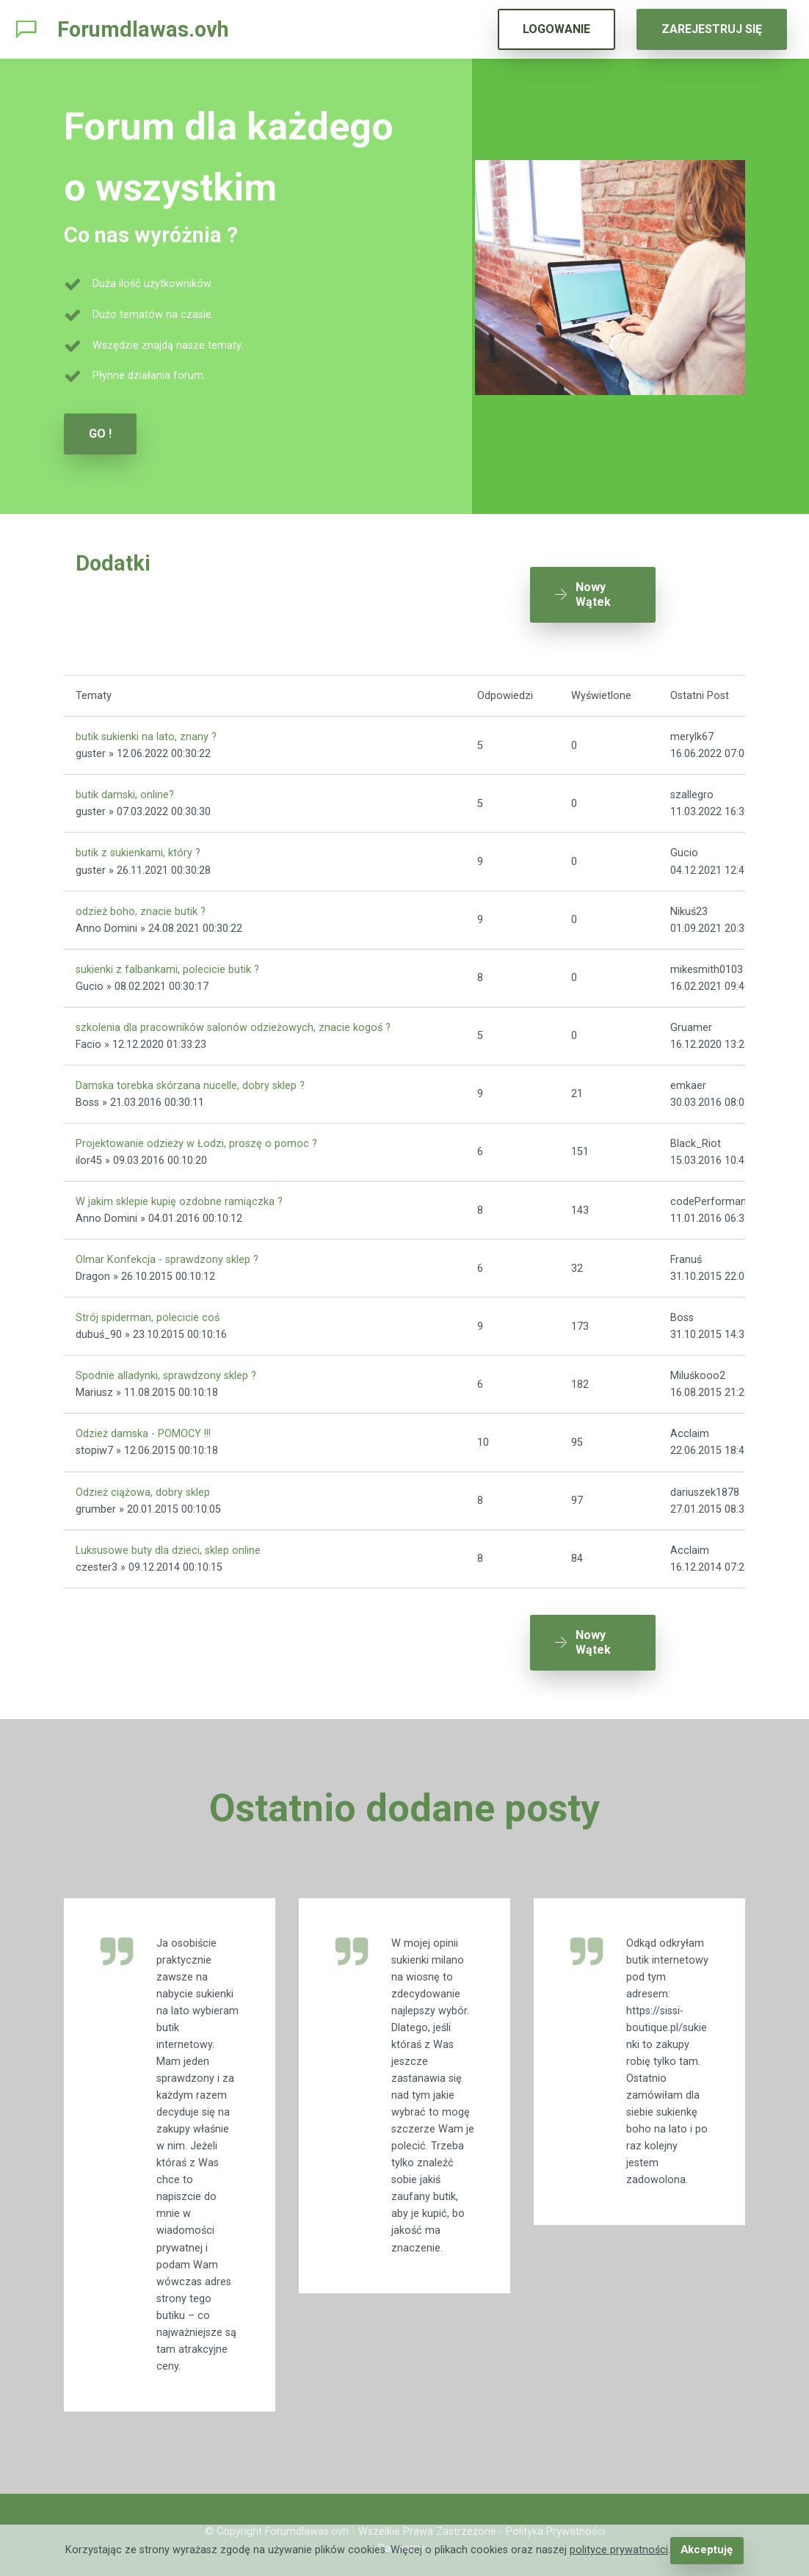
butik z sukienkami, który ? (138, 848)
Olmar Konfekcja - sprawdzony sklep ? (167, 1254)
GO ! (100, 434)
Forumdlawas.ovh (143, 29)
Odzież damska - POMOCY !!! (143, 1428)
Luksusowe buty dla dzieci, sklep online (168, 1544)
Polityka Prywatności (555, 2521)
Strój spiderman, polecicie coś (148, 1312)
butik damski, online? (125, 790)
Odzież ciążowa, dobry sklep (143, 1486)
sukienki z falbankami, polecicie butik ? (167, 964)
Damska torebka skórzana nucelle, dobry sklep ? (190, 1080)
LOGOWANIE (556, 29)
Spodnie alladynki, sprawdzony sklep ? (166, 1370)
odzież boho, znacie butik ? (141, 906)
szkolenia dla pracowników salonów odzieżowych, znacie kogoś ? (233, 1022)
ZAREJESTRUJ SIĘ (711, 29)
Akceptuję (706, 2550)
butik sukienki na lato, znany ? (146, 732)
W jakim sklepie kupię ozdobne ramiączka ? (179, 1196)
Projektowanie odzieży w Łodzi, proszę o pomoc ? (196, 1138)
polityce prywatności (619, 2550)
